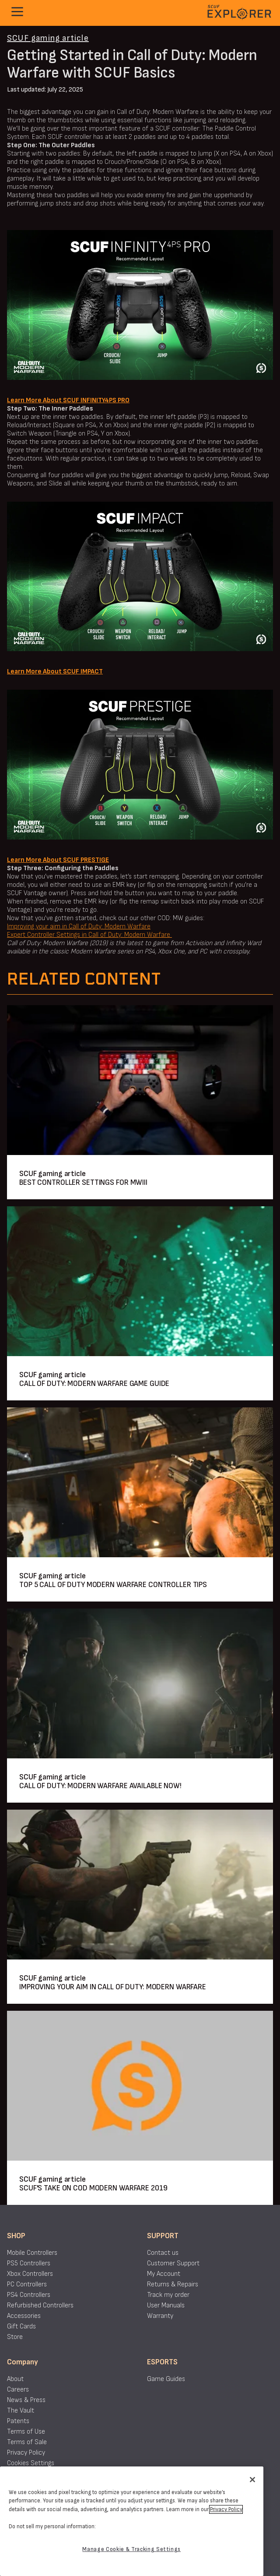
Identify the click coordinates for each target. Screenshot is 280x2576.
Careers (18, 2389)
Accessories (24, 2316)
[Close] (252, 2479)
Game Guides (166, 2379)
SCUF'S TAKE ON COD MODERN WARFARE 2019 (93, 2188)
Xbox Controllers (30, 2274)
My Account (163, 2274)
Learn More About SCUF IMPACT (55, 671)
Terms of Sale (27, 2442)
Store (15, 2337)
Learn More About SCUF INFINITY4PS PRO (68, 400)
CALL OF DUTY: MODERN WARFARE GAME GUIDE (94, 1383)
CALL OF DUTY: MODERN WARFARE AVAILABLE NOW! (100, 1785)
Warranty (160, 2316)
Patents (18, 2421)
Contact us (162, 2253)
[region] (131, 2521)
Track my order (168, 2295)
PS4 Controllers (28, 2295)
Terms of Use (26, 2431)
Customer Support (173, 2263)
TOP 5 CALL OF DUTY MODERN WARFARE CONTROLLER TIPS (113, 1584)
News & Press (26, 2400)
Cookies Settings (30, 2463)
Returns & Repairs (172, 2284)
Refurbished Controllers (40, 2305)
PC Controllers (27, 2284)
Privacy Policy (26, 2452)
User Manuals (166, 2305)
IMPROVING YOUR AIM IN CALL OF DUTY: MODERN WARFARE (112, 1986)
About (15, 2379)
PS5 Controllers (28, 2263)
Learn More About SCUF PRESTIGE (58, 860)
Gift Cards (21, 2326)
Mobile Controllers (32, 2253)
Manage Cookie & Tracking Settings (131, 2549)
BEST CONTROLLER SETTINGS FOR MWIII (83, 1182)
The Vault (20, 2410)
